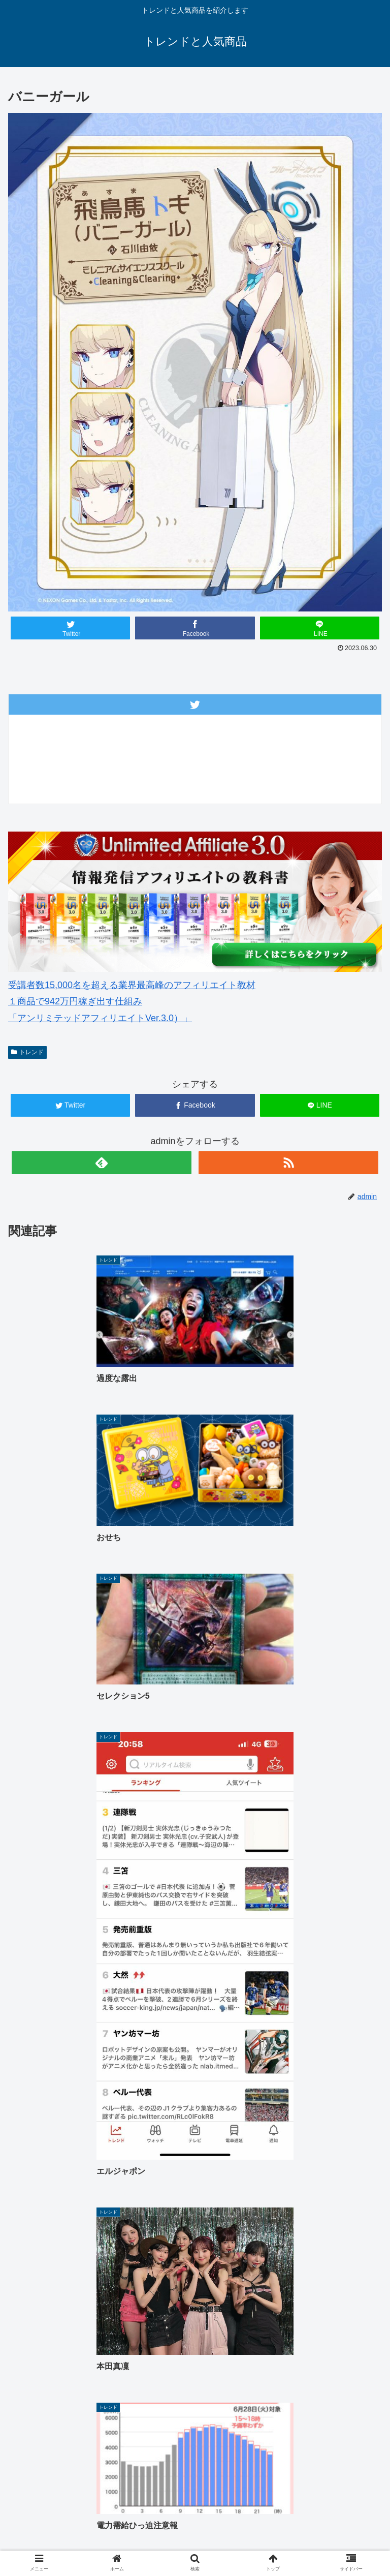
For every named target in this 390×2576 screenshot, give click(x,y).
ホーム (70, 2514)
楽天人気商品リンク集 (70, 2529)
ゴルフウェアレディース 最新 (319, 2514)
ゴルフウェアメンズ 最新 (195, 2514)
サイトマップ (319, 2529)
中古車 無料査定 (195, 2529)
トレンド (27, 1052)
